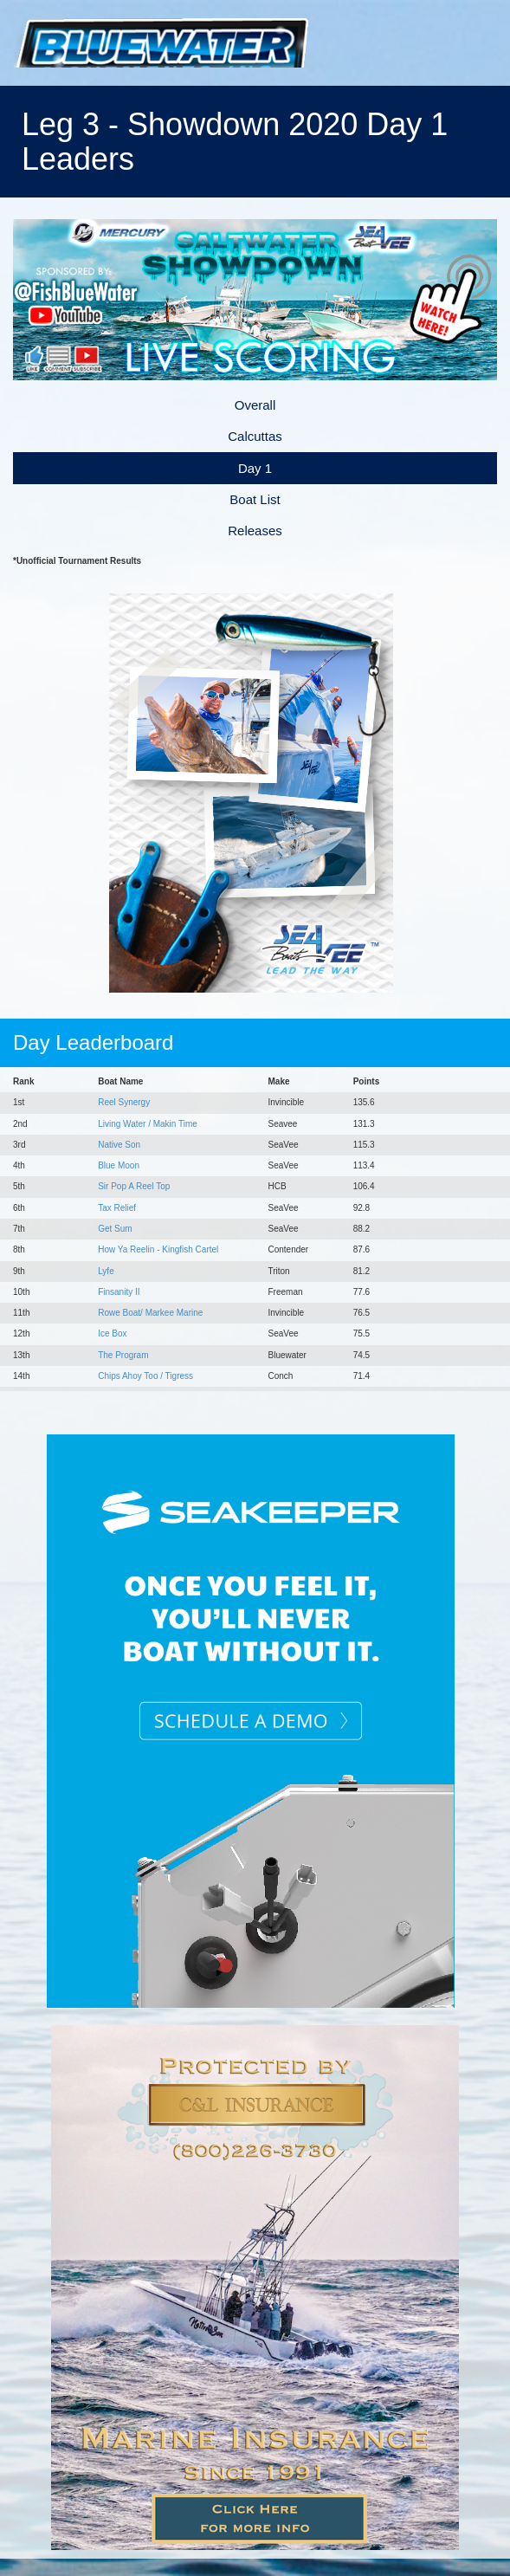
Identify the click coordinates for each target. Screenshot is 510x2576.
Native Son (119, 1144)
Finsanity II (118, 1292)
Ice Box (112, 1333)
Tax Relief (117, 1208)
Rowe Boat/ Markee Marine (150, 1312)
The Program (123, 1355)
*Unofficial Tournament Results (77, 561)
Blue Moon (118, 1165)
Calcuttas (255, 436)
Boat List (254, 499)
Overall (255, 405)
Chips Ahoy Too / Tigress (145, 1376)
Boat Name (120, 1081)
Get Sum (115, 1228)
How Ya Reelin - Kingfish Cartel (158, 1249)
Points (366, 1081)
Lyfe (106, 1271)
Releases (255, 530)
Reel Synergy (124, 1102)
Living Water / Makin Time (147, 1124)
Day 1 (255, 468)
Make (278, 1081)
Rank (23, 1081)
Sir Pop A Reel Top (134, 1186)
